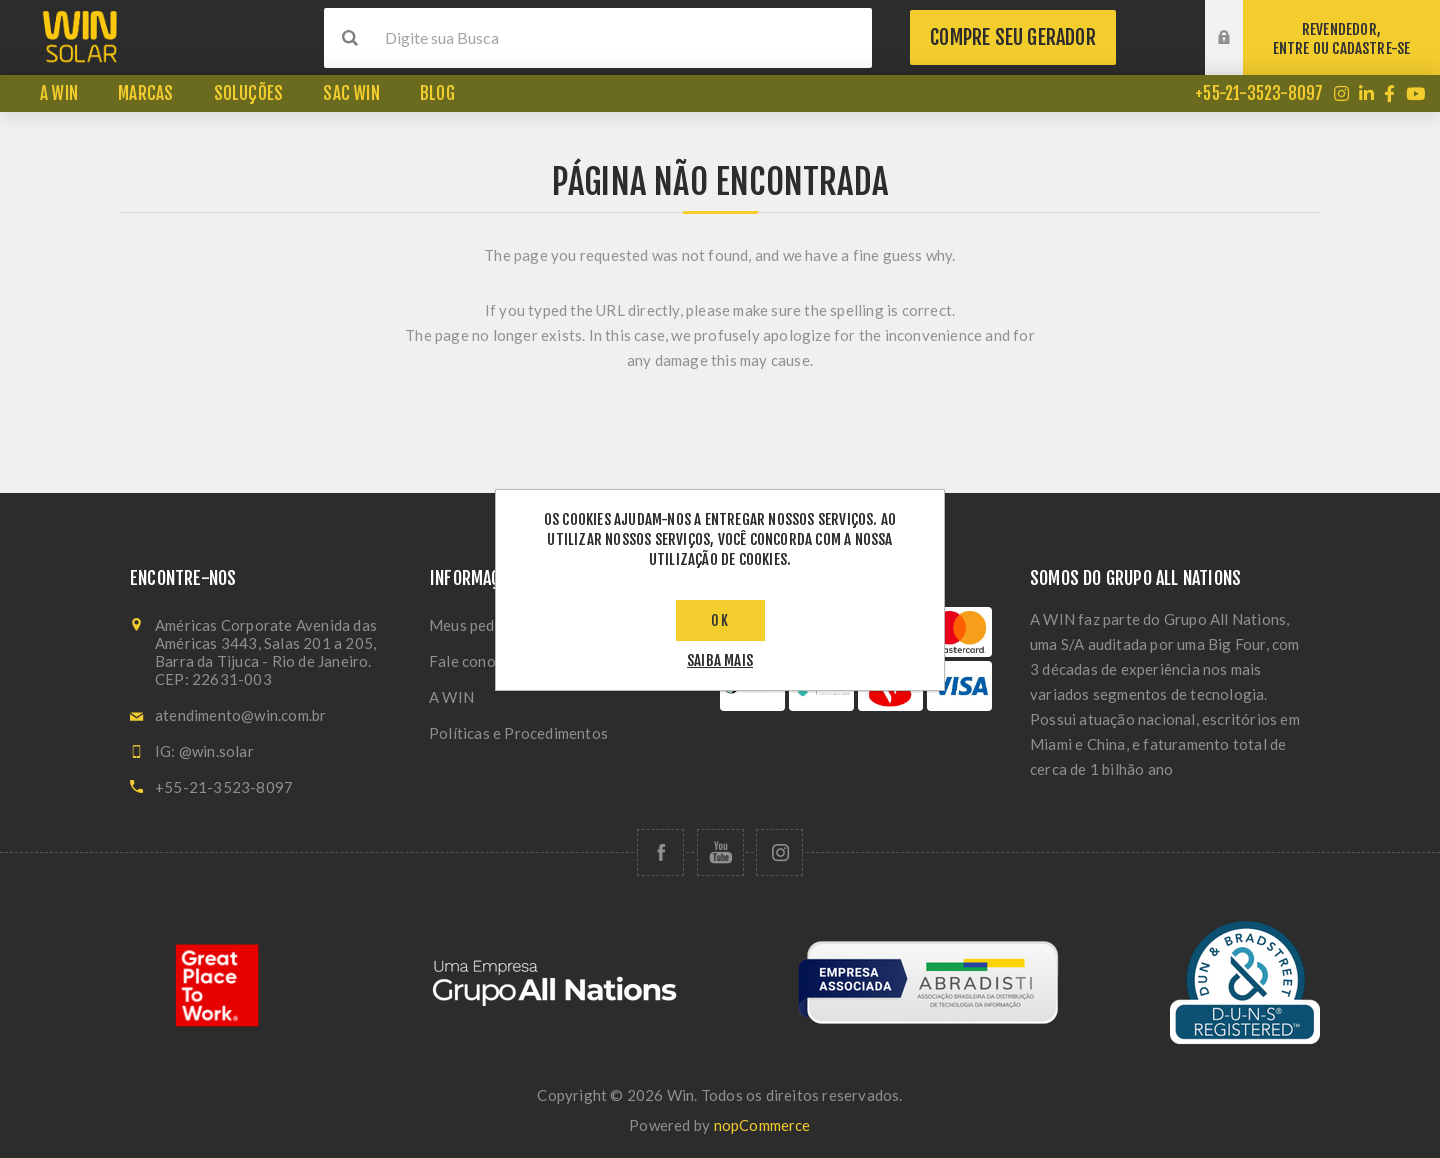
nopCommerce (762, 1125)
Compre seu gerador (1013, 37)
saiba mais (720, 660)
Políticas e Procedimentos (518, 733)
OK (720, 620)
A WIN (451, 697)
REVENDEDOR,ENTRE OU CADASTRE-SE (1342, 39)
